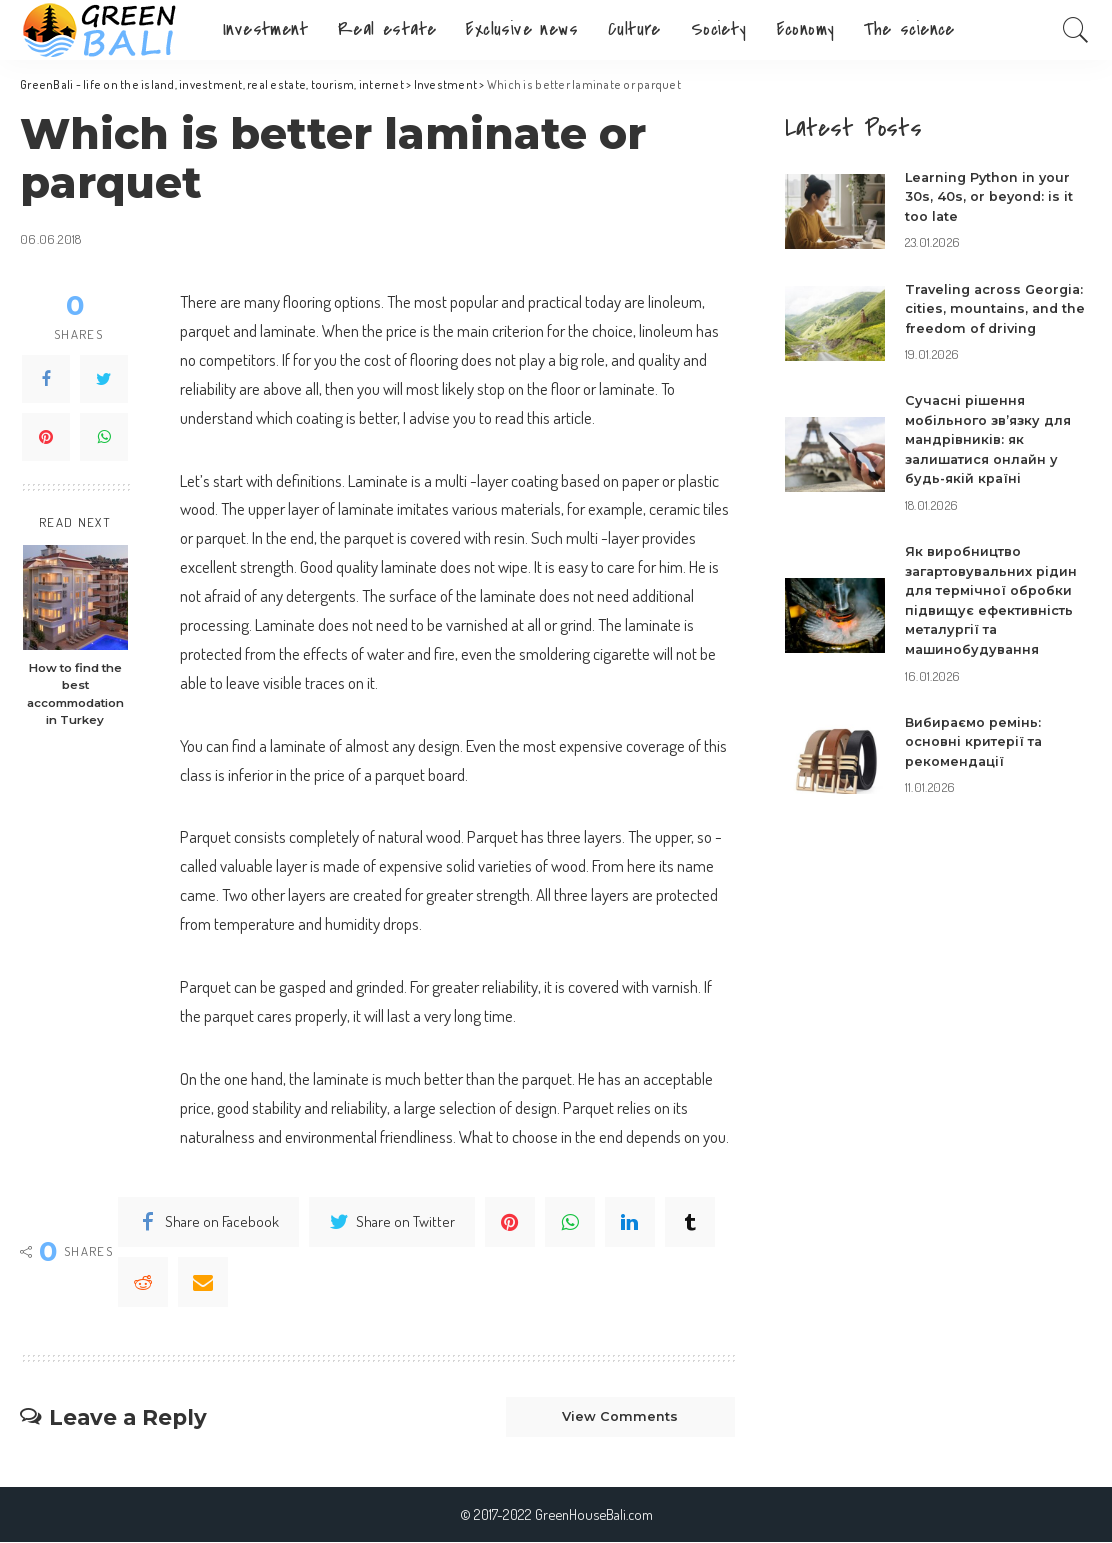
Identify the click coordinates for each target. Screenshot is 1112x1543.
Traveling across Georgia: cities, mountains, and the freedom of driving (997, 308)
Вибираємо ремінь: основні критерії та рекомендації (975, 741)
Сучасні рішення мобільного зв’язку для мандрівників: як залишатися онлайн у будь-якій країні (989, 439)
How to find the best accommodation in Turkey (75, 694)
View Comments (617, 1418)
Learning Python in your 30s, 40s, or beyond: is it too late (990, 196)
